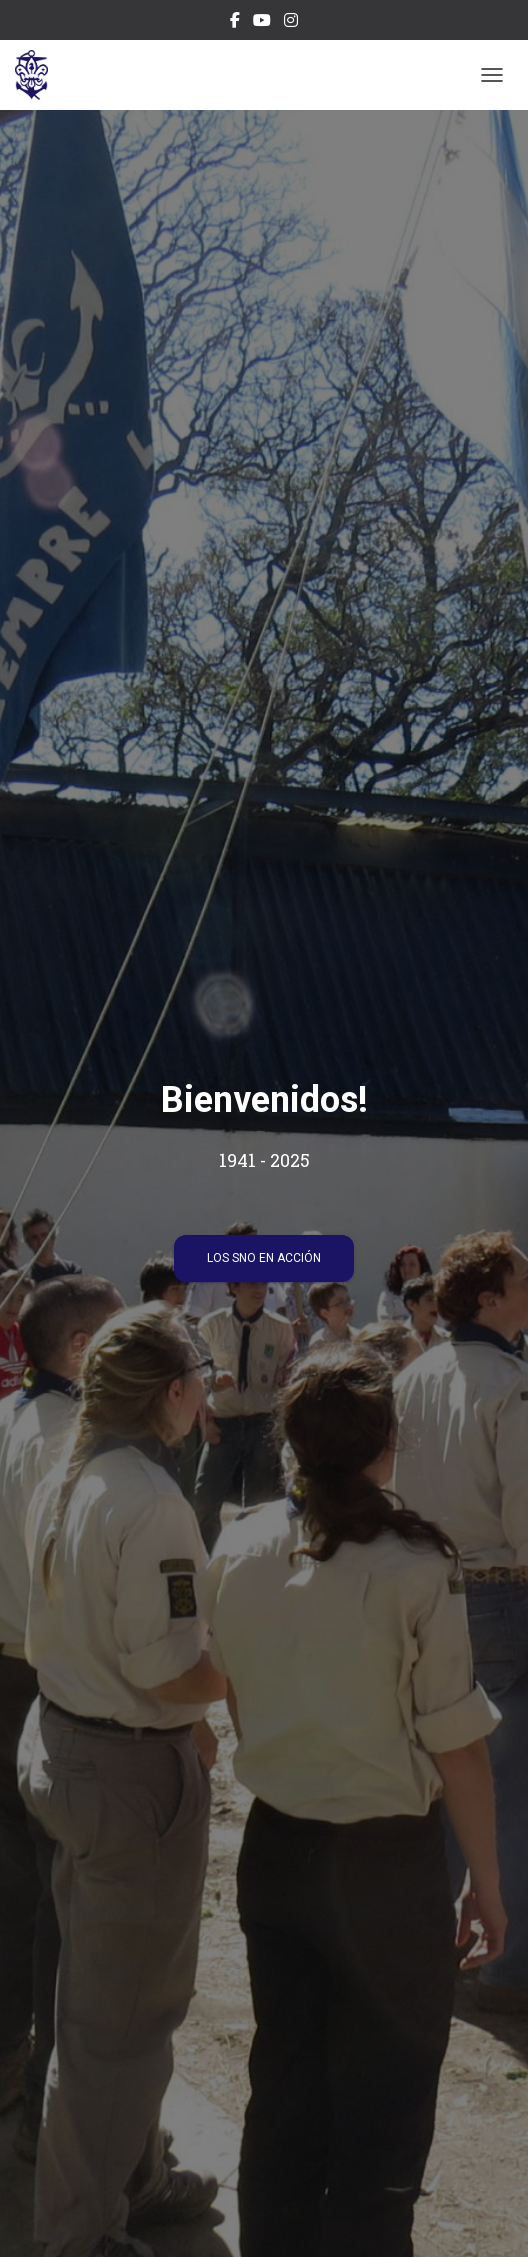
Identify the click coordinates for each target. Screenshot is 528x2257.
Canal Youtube (262, 23)
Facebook (235, 23)
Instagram (291, 23)
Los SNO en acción (264, 1258)
